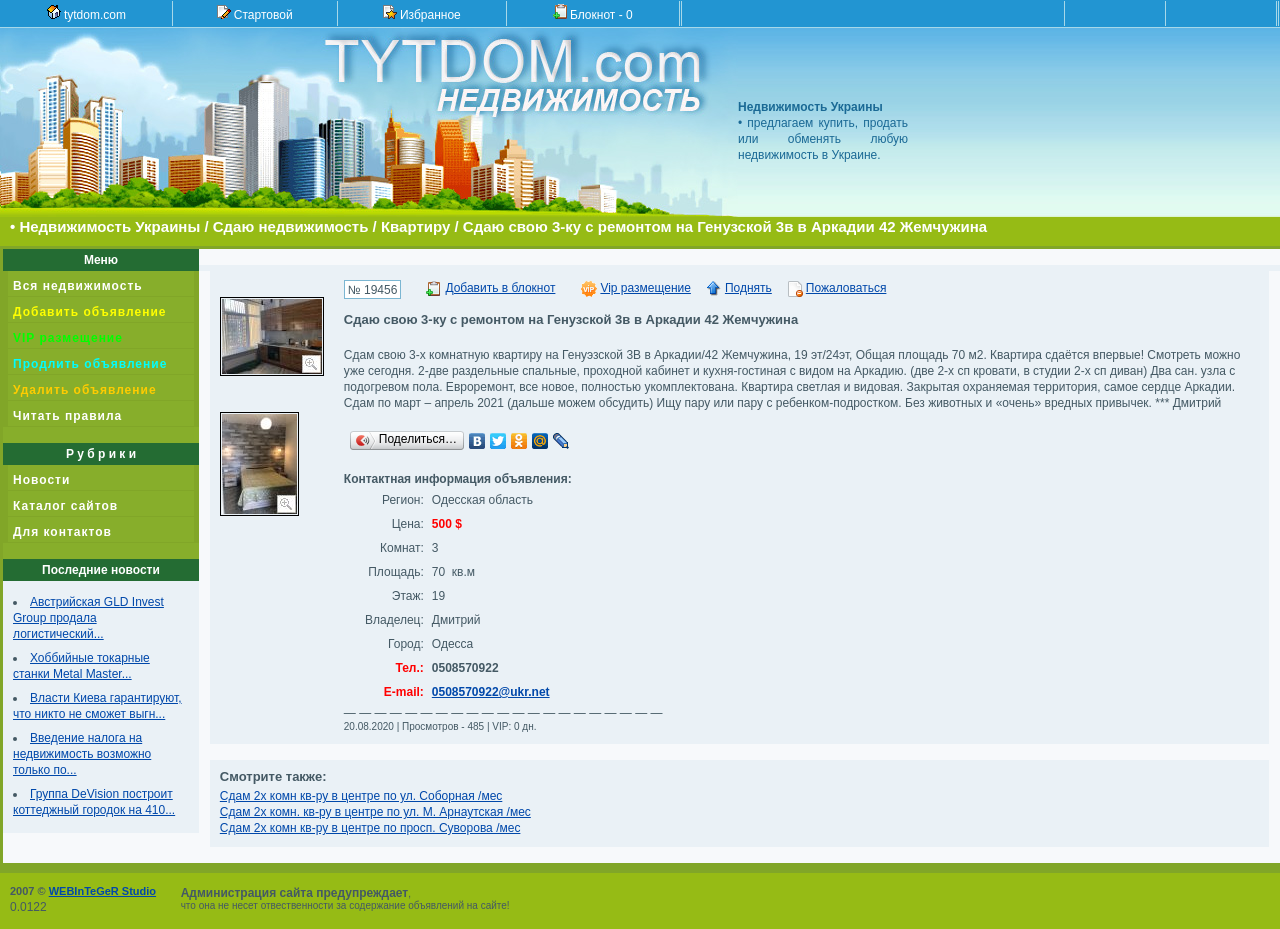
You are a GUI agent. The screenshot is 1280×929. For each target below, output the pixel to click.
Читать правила (67, 416)
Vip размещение (645, 288)
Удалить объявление (85, 390)
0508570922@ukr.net (491, 692)
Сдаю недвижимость (291, 226)
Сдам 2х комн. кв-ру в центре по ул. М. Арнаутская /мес (375, 812)
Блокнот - (593, 13)
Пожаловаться (846, 288)
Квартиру (415, 226)
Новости (41, 480)
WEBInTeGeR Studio (102, 891)
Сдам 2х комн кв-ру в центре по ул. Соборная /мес (361, 796)
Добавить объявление (89, 312)
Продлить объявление (90, 364)
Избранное (422, 13)
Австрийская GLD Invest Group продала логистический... (88, 618)
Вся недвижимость (78, 286)
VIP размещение (68, 338)
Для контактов (62, 532)
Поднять (748, 288)
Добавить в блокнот (500, 288)
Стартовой (255, 13)
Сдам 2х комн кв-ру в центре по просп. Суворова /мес (370, 828)
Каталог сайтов (65, 506)
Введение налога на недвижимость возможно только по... (82, 754)
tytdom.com (86, 13)
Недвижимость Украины (109, 226)
